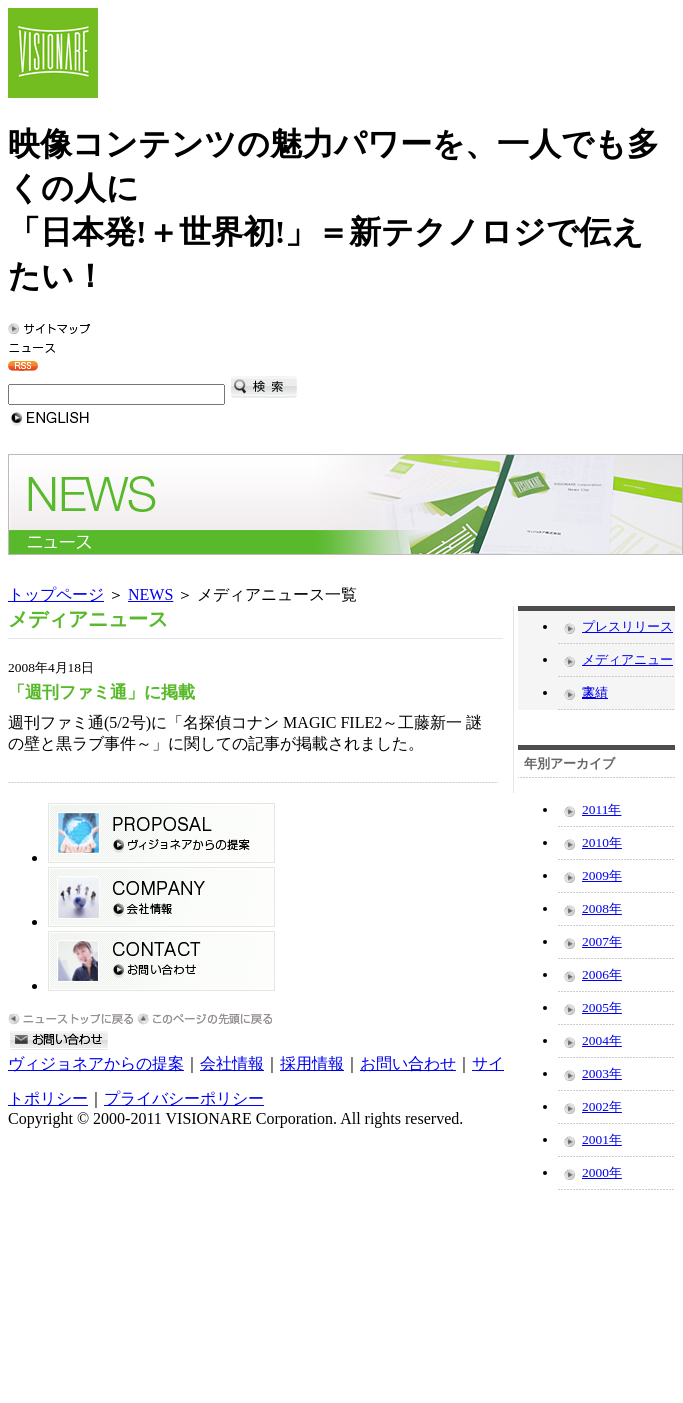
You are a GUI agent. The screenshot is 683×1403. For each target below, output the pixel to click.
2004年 (602, 1040)
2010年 (602, 842)
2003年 (602, 1073)
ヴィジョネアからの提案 (96, 1063)
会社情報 (232, 1063)
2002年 (602, 1106)
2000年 (602, 1172)
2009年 (602, 875)
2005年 (602, 1007)
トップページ (56, 594)
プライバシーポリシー (184, 1098)
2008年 (602, 908)
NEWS (150, 594)
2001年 (602, 1139)
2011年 (601, 809)
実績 (595, 692)
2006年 (602, 974)
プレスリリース (627, 626)
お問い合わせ (408, 1063)
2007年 (602, 941)
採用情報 (312, 1063)
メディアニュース (627, 664)
